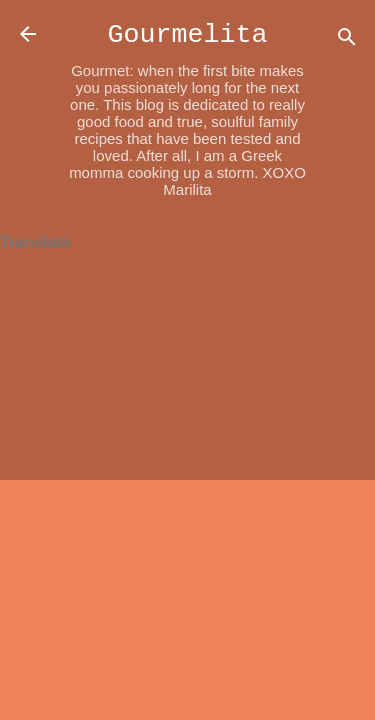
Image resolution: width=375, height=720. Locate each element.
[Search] (347, 40)
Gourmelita (188, 35)
